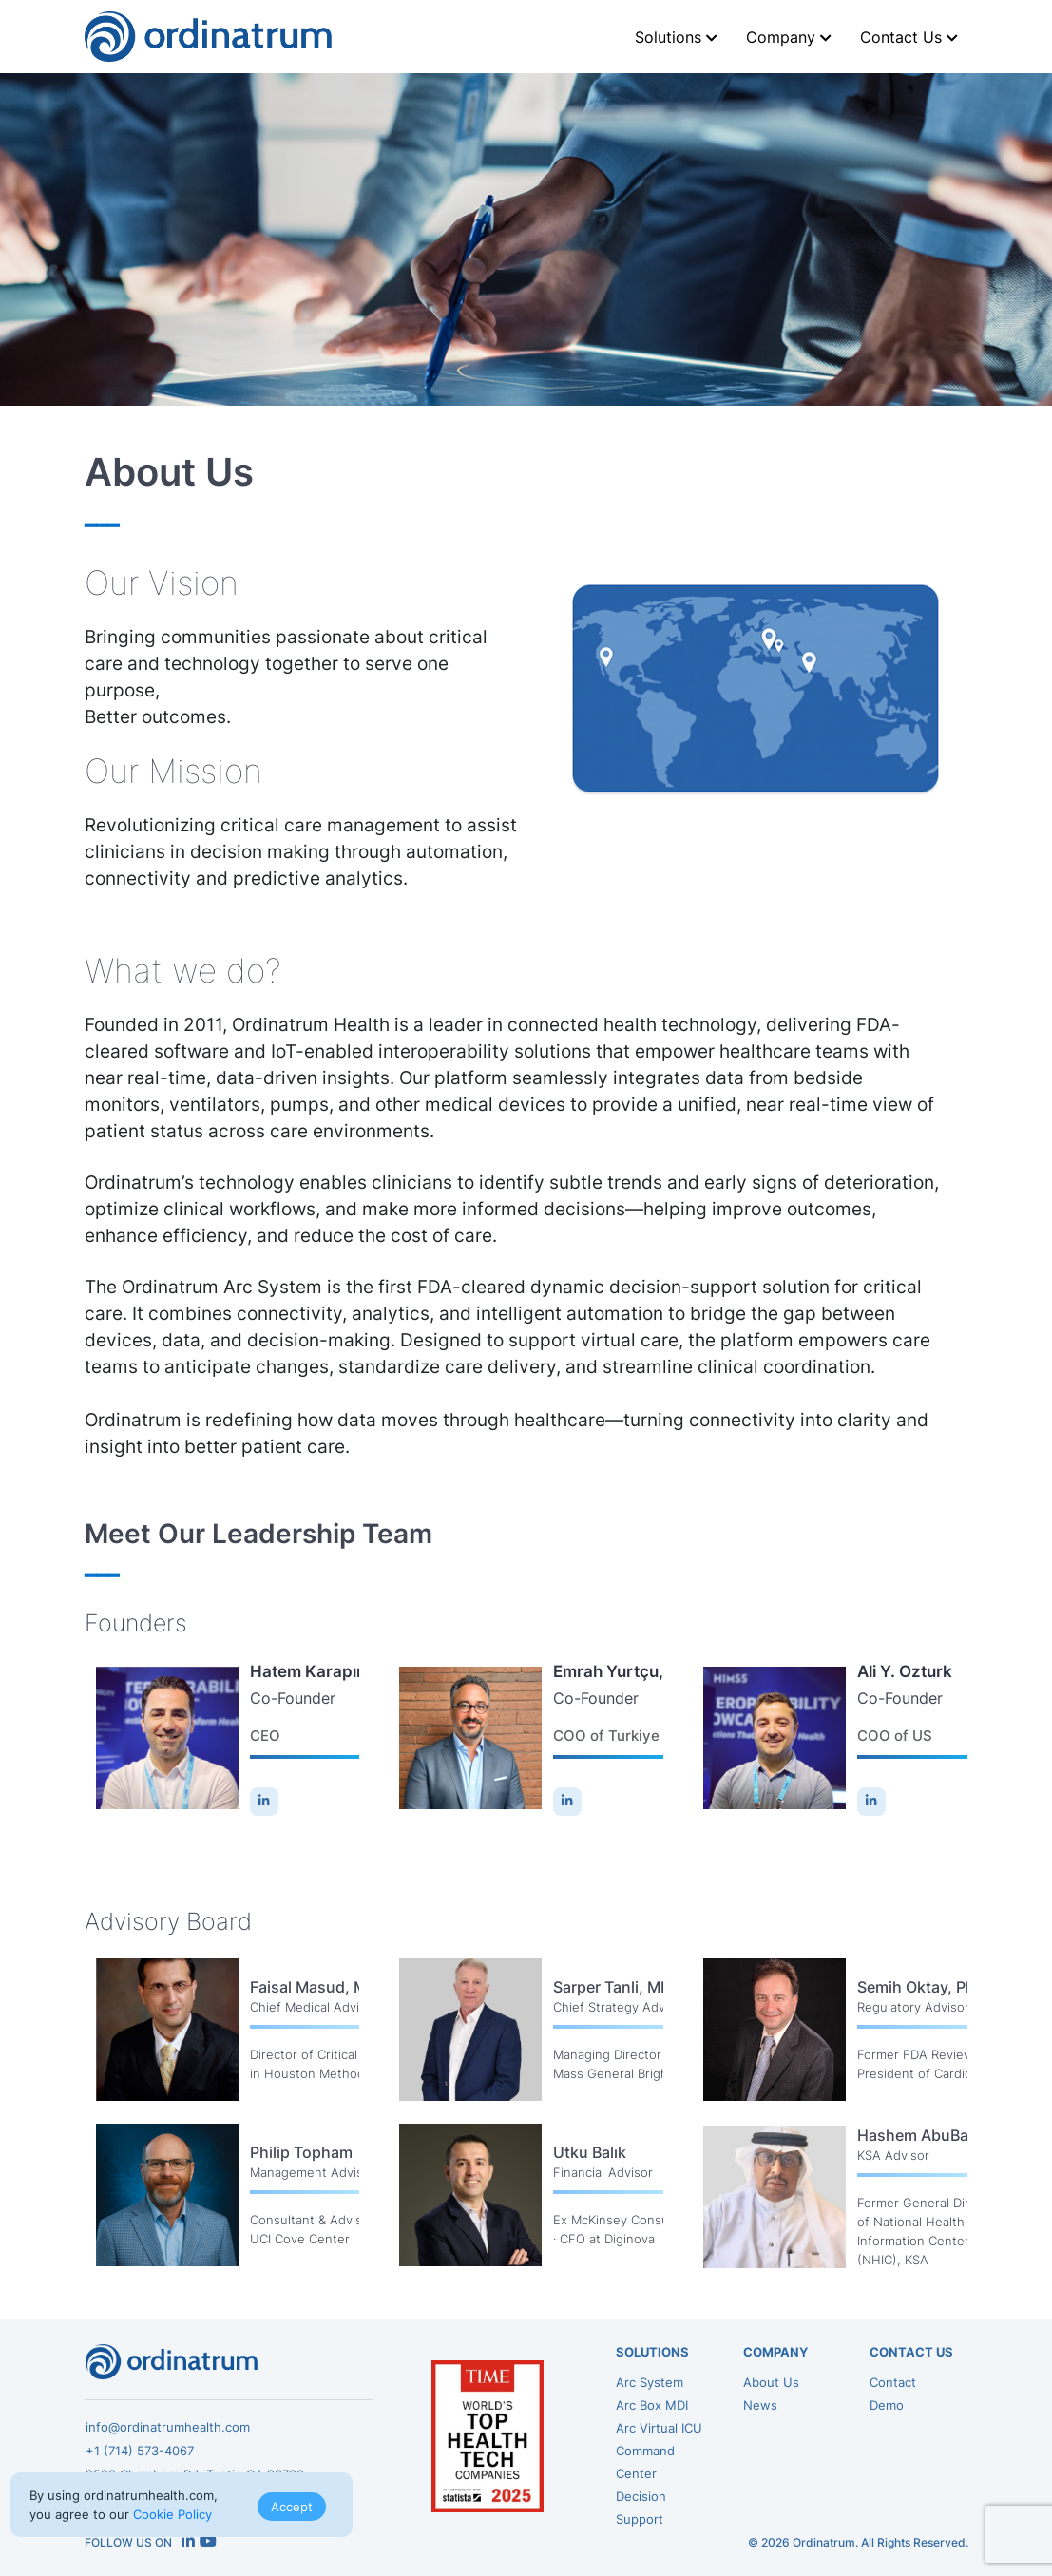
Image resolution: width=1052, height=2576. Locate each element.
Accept (292, 2506)
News (760, 2405)
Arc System (649, 2382)
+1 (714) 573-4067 (140, 2450)
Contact (893, 2382)
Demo (887, 2405)
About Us (771, 2382)
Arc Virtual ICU (659, 2427)
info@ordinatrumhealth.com (168, 2426)
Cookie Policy (172, 2514)
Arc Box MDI (652, 2405)
